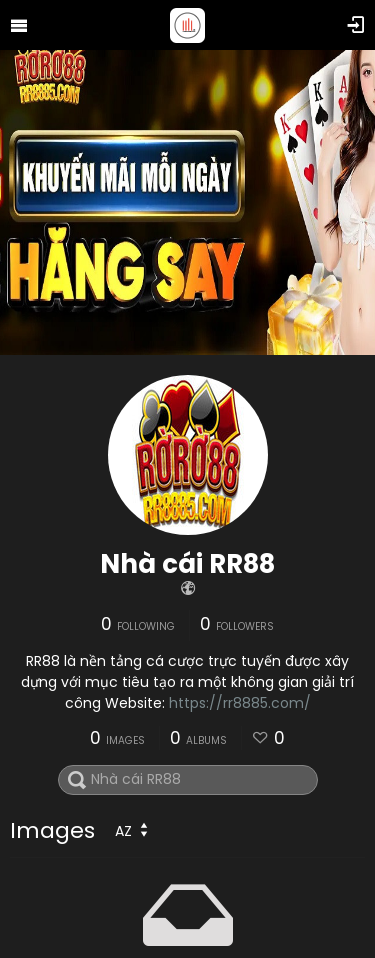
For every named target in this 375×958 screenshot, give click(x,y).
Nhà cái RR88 (187, 564)
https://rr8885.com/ (240, 703)
